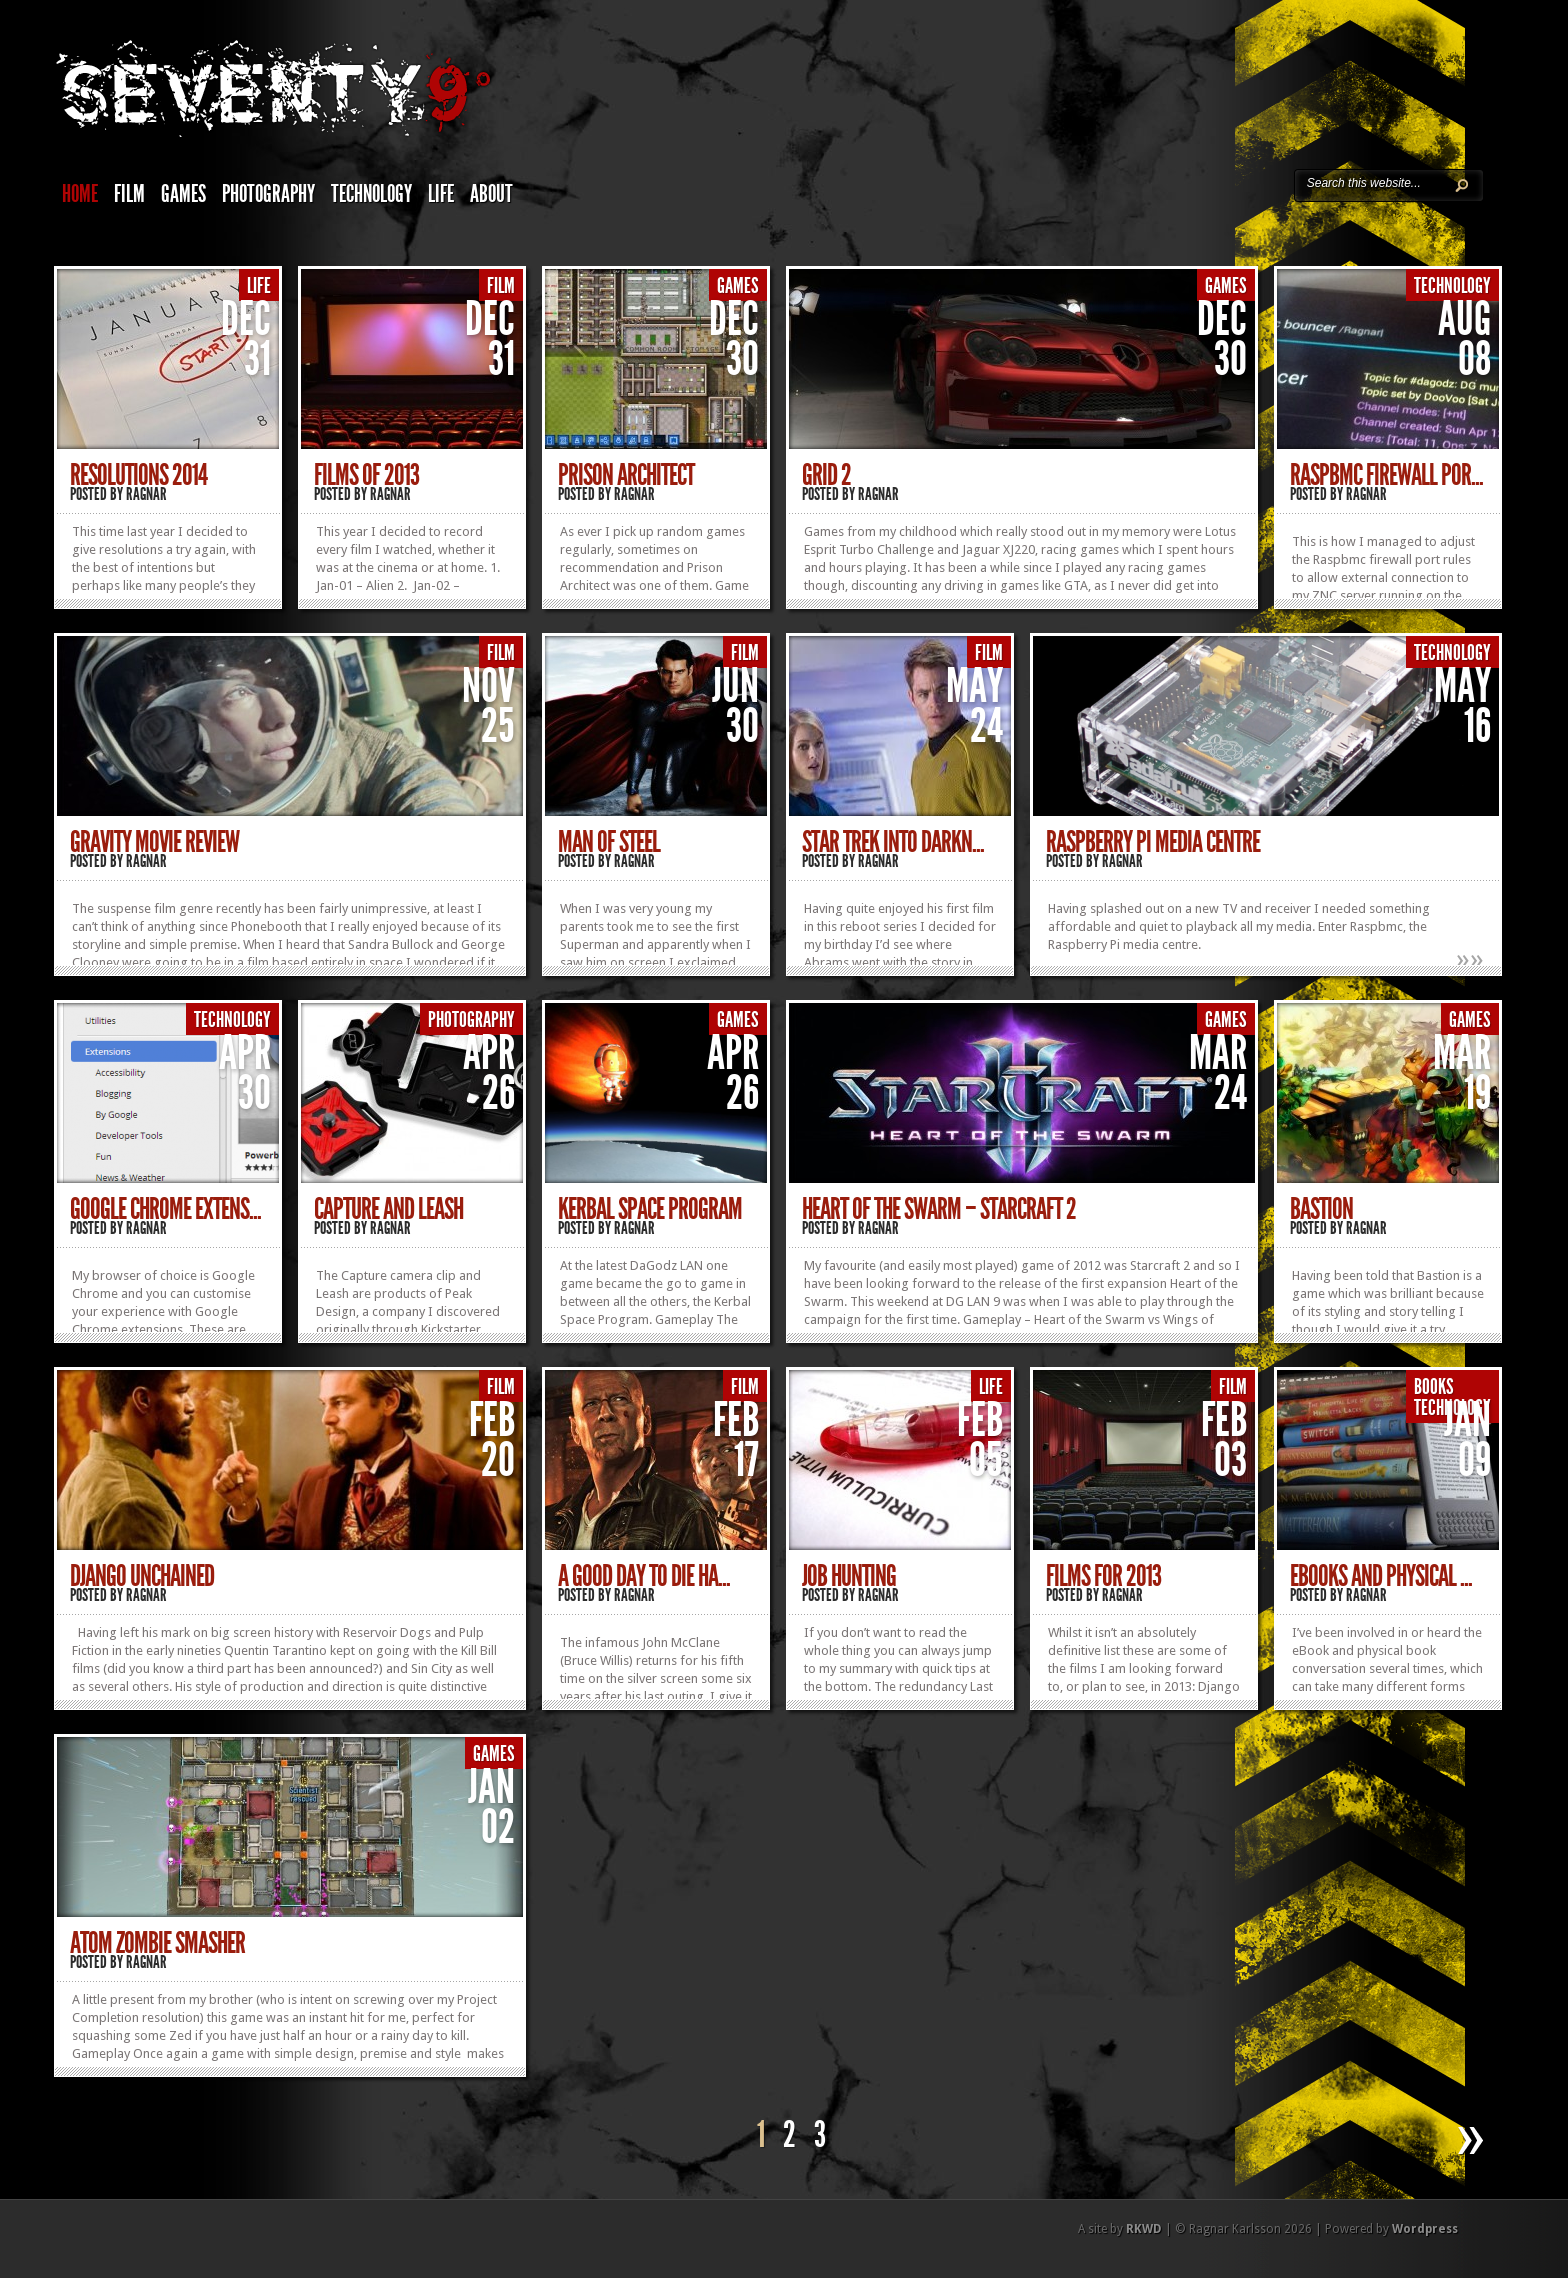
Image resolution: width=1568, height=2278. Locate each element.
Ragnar (146, 494)
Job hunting (849, 1576)
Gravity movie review (154, 842)
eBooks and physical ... (1381, 1576)
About (491, 194)
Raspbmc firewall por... (1386, 475)
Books (1434, 1387)
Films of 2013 (366, 475)
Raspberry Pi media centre (1153, 842)
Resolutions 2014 (138, 475)
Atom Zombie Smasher (157, 1943)
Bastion (1321, 1209)
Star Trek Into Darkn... (893, 842)
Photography (268, 194)
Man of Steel (609, 842)
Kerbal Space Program (650, 1209)
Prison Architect (626, 475)
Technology (371, 194)
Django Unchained (142, 1576)
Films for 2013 (1103, 1576)
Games (183, 194)
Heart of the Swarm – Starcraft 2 (939, 1209)
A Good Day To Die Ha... (644, 1576)
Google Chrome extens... (165, 1209)
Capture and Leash (388, 1209)
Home (80, 194)
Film (129, 194)
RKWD (1144, 2229)
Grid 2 (826, 475)
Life (441, 194)
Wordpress (1425, 2229)
